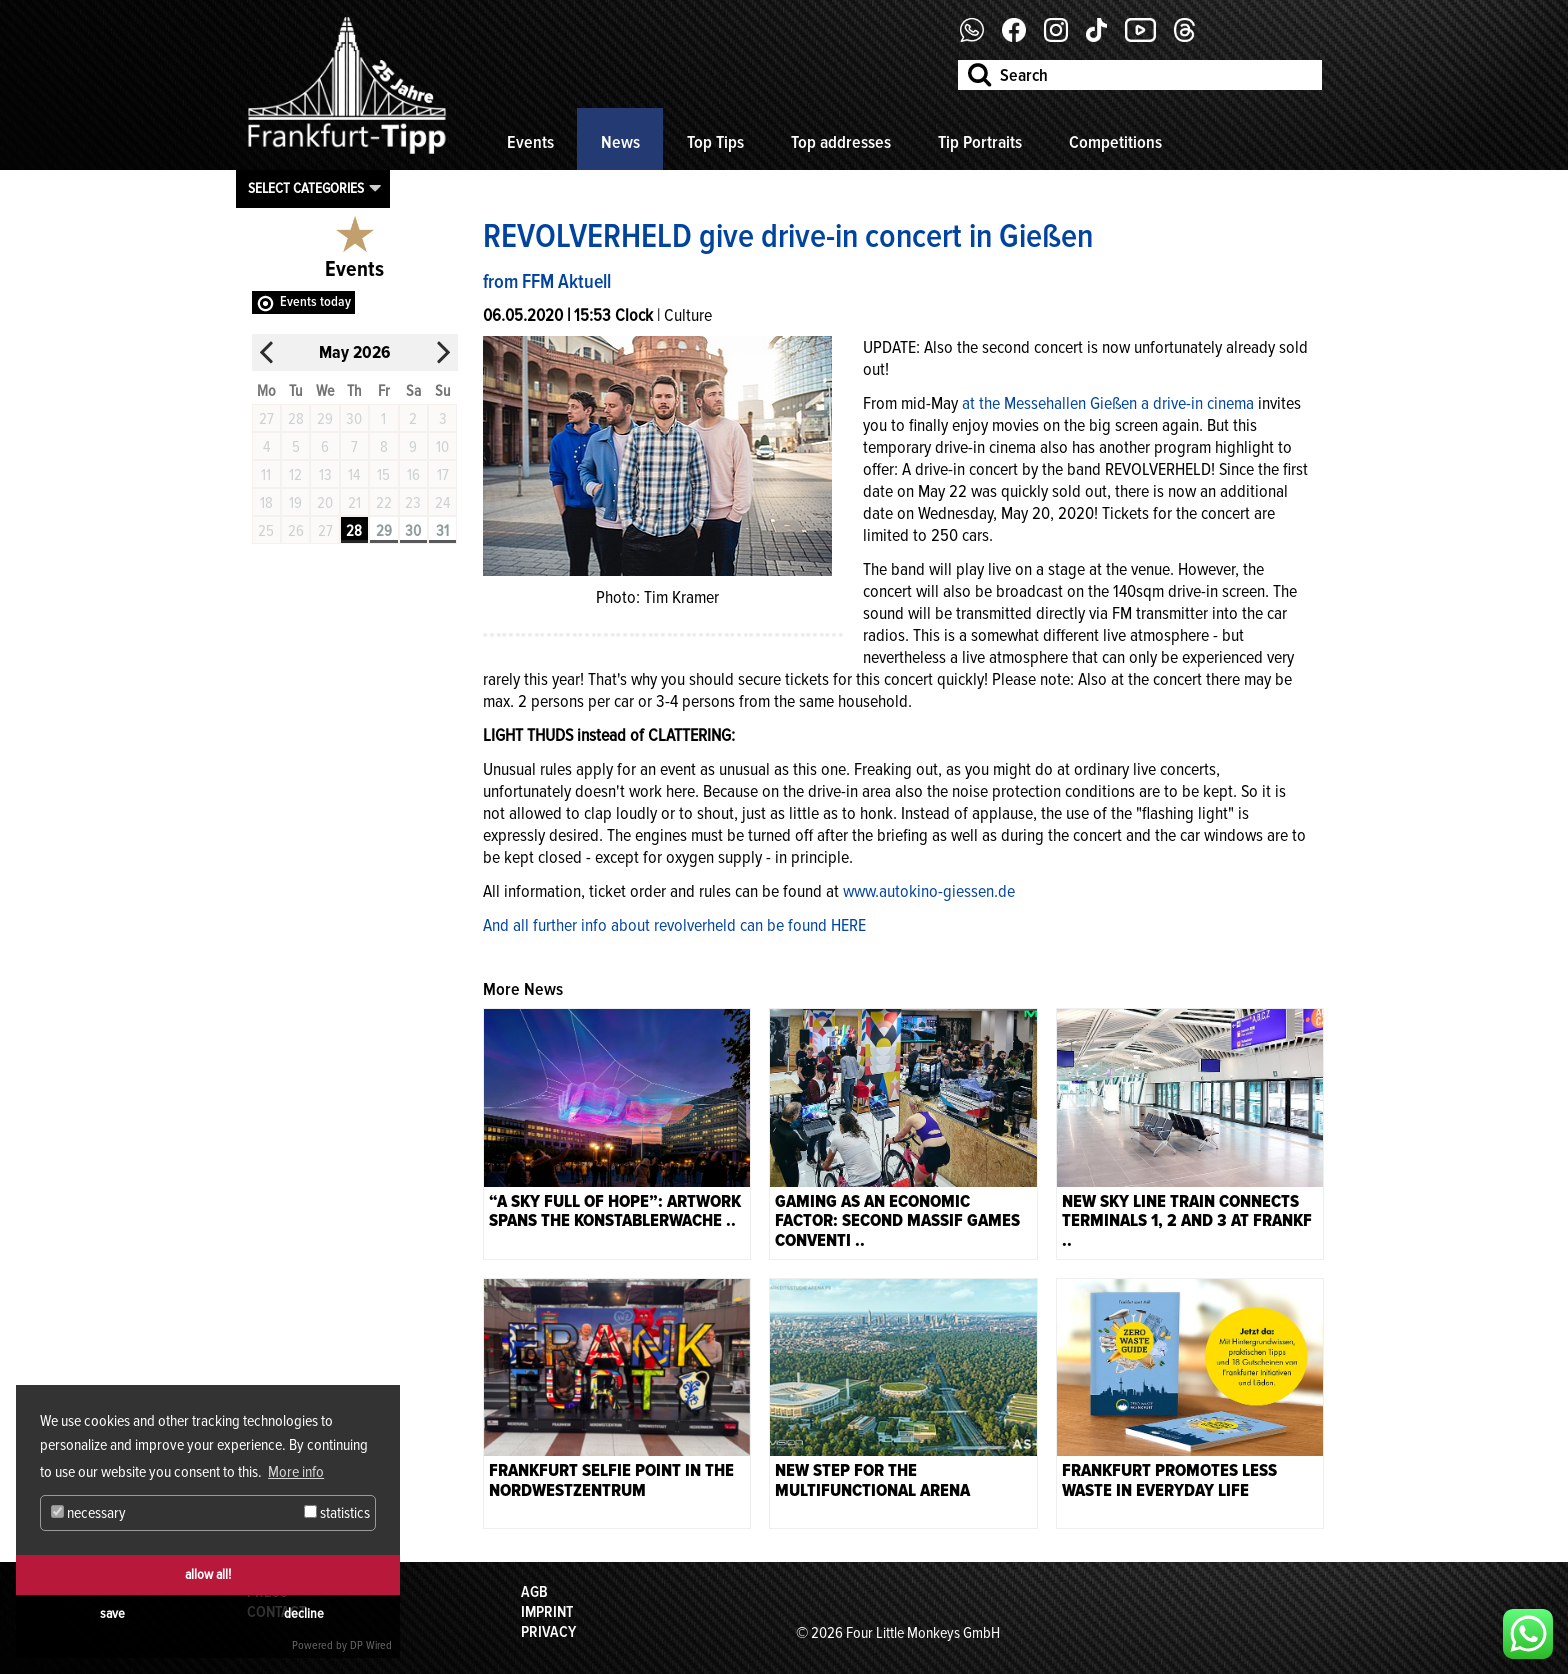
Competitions (1115, 142)
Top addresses (841, 142)
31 (442, 531)
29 (384, 531)
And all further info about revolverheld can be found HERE (674, 925)
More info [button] (296, 1472)
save (112, 1613)
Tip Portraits (980, 142)
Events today (315, 301)
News (620, 142)
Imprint (547, 1612)
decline (304, 1613)
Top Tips (715, 142)
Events (530, 142)
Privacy (548, 1632)
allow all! (208, 1574)
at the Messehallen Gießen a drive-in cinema (1108, 403)
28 (354, 531)
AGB (534, 1592)
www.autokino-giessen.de (929, 891)
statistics (337, 1513)
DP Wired (371, 1645)
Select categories (306, 188)
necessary (88, 1513)
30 (413, 531)
